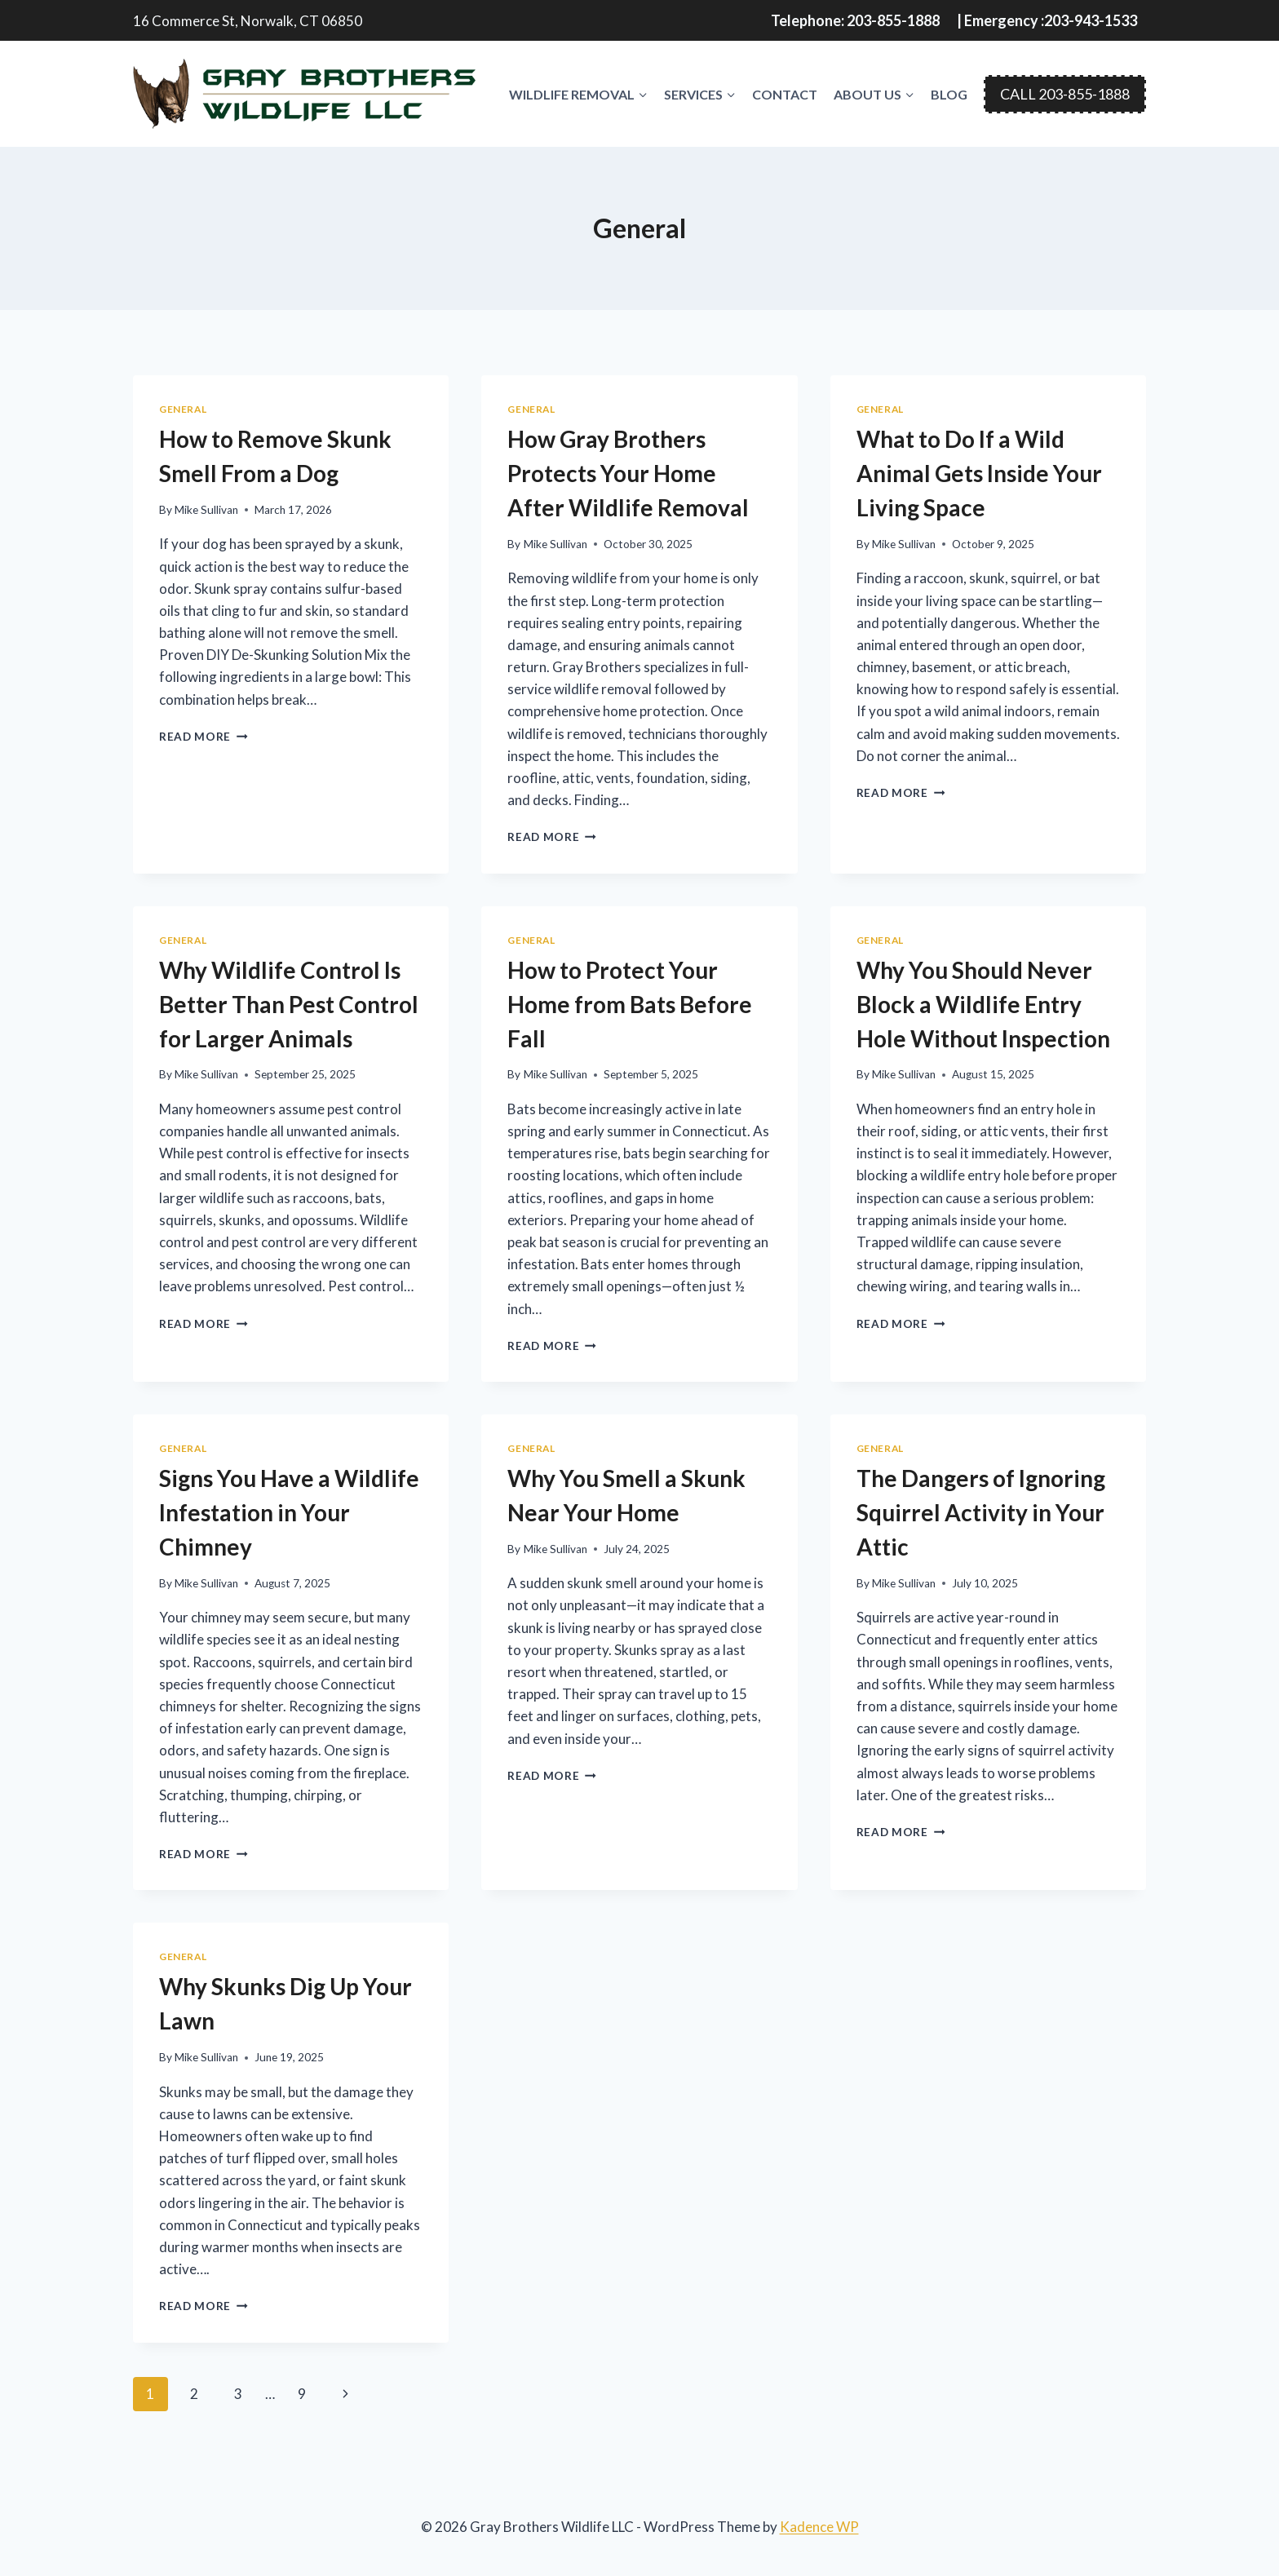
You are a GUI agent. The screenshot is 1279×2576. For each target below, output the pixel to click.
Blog (949, 94)
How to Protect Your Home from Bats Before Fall (629, 1004)
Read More (203, 736)
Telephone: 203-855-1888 (855, 20)
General (182, 409)
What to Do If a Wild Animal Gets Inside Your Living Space (979, 473)
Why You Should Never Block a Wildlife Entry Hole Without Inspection (983, 1004)
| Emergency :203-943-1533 (1047, 20)
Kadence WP (819, 2526)
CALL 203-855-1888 (1065, 94)
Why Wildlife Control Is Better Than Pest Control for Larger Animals (288, 1004)
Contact (784, 94)
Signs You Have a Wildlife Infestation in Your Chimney (289, 1512)
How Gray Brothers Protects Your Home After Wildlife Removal (628, 473)
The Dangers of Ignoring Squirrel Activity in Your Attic (980, 1512)
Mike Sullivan (206, 509)
